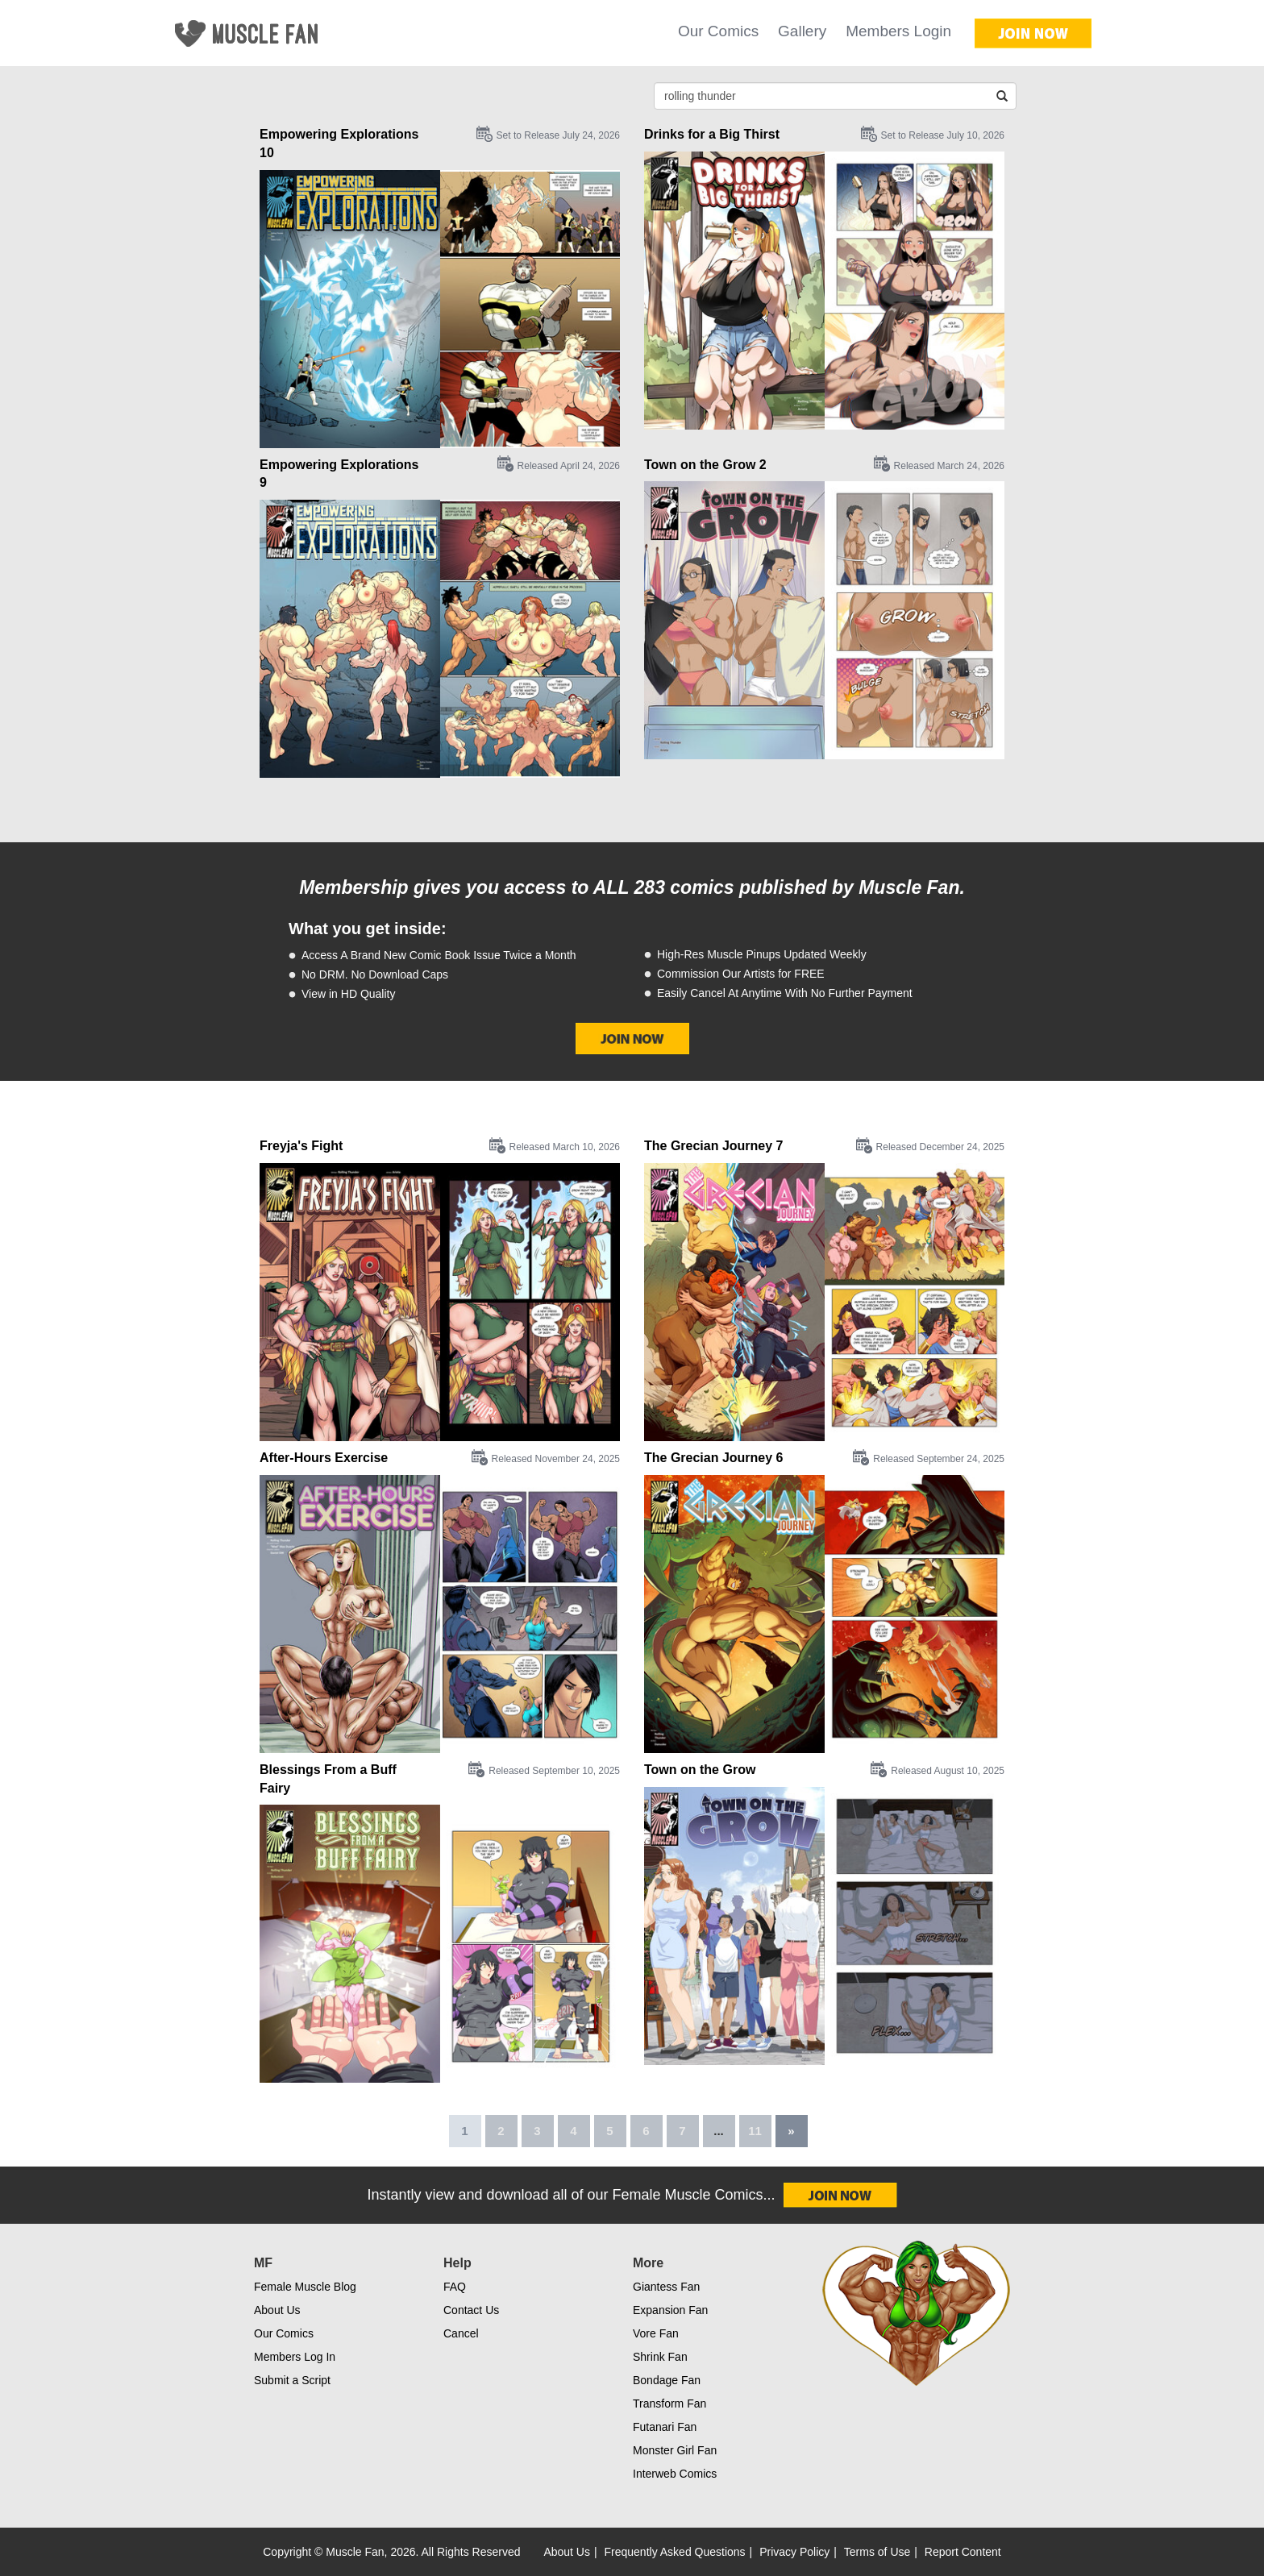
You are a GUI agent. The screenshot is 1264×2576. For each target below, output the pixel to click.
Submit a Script (292, 2380)
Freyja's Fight (301, 1146)
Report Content (963, 2551)
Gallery (802, 31)
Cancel (461, 2333)
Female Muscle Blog (305, 2286)
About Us (277, 2310)
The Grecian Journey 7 (714, 1146)
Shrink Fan (660, 2356)
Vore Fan (656, 2333)
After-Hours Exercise (324, 1458)
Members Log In (294, 2356)
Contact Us (471, 2310)
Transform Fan (669, 2403)
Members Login (898, 31)
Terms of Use (877, 2551)
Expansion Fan (670, 2310)
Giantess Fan (666, 2286)
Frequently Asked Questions (675, 2551)
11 (755, 2131)
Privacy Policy (794, 2551)
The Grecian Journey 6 (714, 1458)
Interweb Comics (675, 2473)
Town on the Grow (699, 1769)
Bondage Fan (667, 2380)
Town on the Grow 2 (705, 465)
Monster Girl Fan (675, 2450)
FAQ (454, 2286)
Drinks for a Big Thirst (712, 134)
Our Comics (718, 31)
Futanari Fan (664, 2426)
